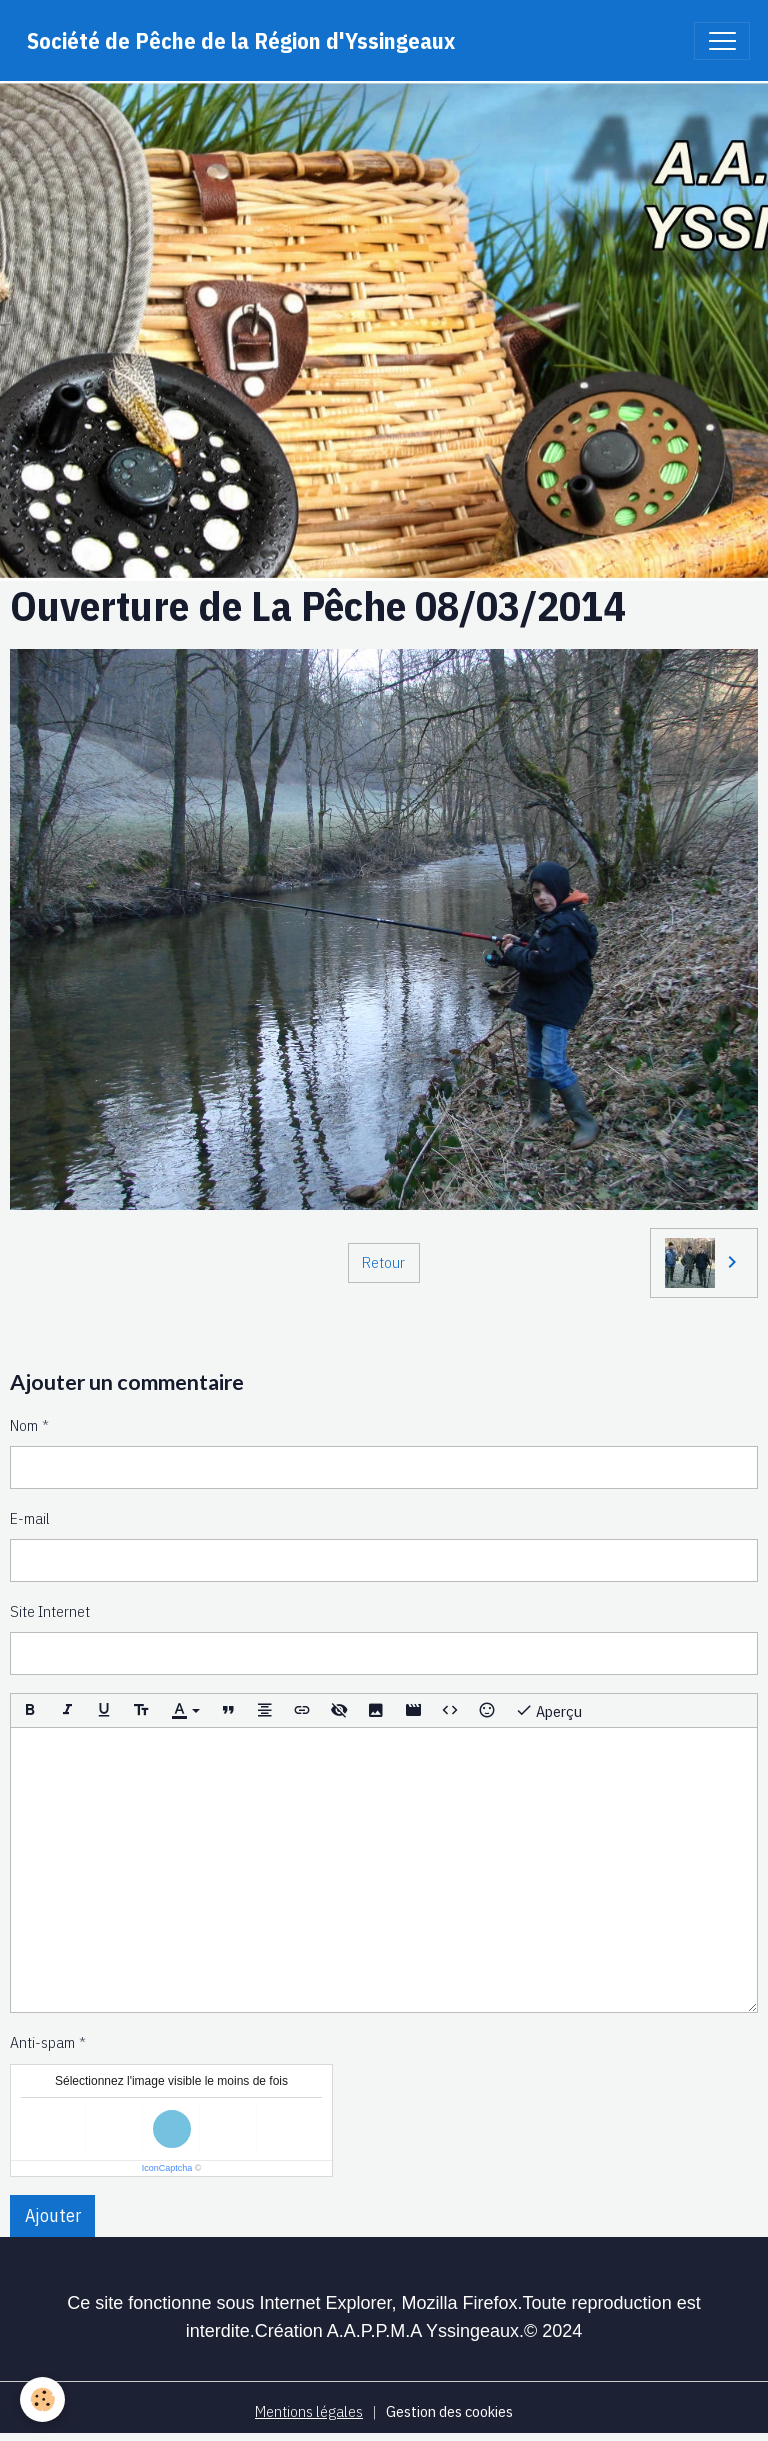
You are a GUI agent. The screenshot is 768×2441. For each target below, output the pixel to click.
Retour (383, 1262)
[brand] (241, 40)
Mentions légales (309, 2411)
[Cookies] (42, 2399)
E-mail (30, 1518)
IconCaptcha (167, 2168)
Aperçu (548, 1710)
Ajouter (53, 2215)
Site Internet (50, 1611)
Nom (24, 1425)
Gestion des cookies (449, 2411)
